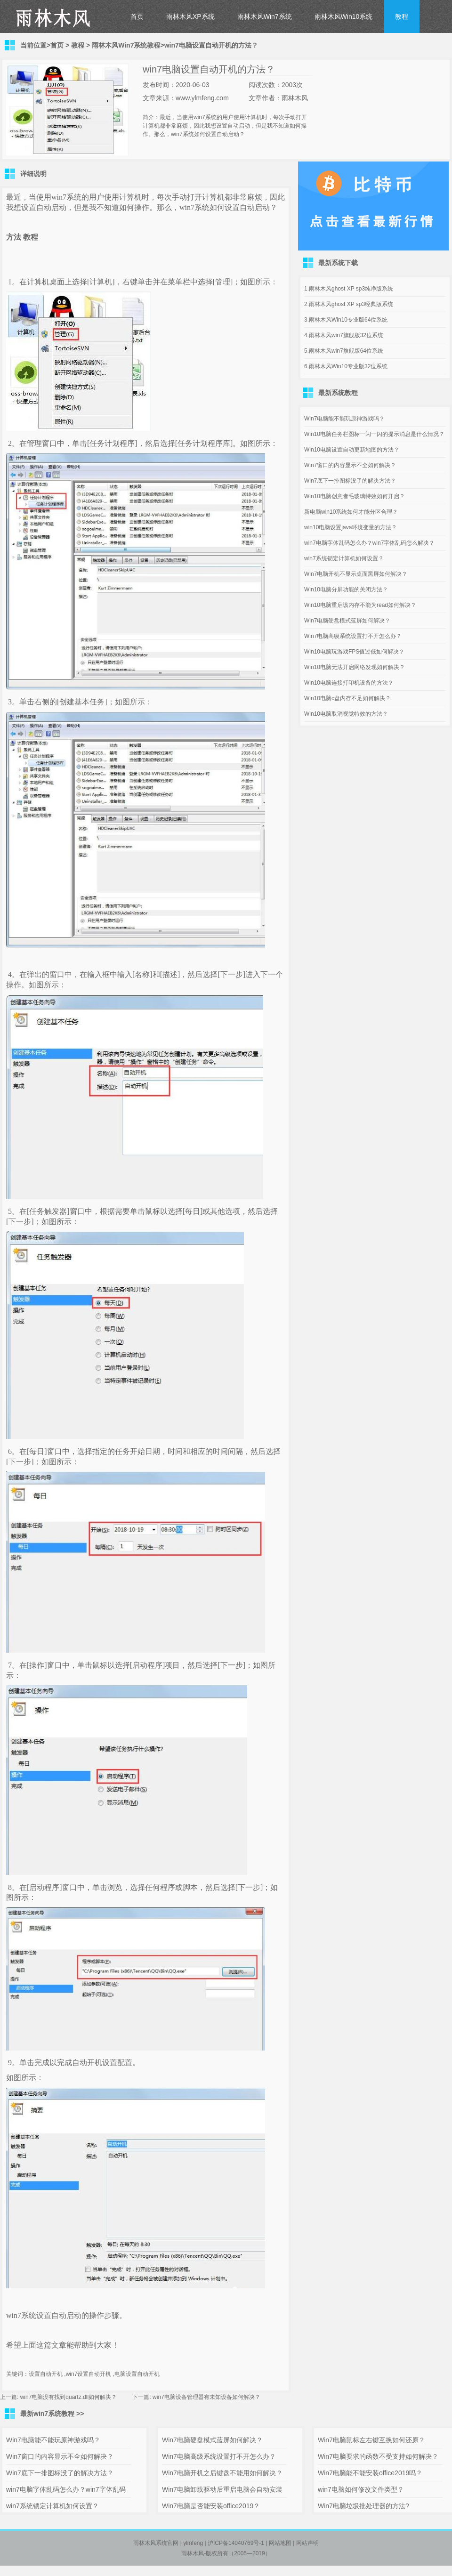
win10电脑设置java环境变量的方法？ (350, 527)
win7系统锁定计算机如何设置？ (344, 558)
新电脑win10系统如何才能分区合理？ (351, 512)
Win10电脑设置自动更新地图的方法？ (351, 449)
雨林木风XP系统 (190, 16)
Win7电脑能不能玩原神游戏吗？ (344, 418)
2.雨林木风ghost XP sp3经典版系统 (348, 304)
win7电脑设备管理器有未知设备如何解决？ (206, 2397)
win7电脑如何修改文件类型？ (361, 2489)
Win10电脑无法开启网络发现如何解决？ (354, 667)
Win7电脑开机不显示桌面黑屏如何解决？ (355, 574)
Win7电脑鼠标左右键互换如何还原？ (371, 2440)
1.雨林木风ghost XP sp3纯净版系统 (348, 288)
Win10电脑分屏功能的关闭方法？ (346, 589)
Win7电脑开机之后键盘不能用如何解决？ (222, 2473)
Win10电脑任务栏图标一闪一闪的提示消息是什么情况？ (374, 434)
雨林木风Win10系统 (344, 16)
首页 (137, 16)
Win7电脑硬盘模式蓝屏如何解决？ (347, 620)
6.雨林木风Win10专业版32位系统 (345, 366)
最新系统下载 (338, 262)
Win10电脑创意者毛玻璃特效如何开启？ (354, 496)
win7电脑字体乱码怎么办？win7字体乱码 (66, 2489)
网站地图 (280, 2543)
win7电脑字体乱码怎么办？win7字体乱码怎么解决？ (369, 543)
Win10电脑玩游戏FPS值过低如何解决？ (354, 651)
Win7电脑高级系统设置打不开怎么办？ (353, 636)
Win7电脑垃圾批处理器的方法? (363, 2506)
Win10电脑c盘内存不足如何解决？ (347, 698)
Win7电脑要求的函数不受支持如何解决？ (378, 2456)
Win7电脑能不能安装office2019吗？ (370, 2473)
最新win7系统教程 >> (52, 2413)
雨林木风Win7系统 (264, 16)
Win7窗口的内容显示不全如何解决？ (350, 465)
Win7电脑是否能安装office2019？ (211, 2506)
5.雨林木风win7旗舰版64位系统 (343, 350)
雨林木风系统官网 (155, 2543)
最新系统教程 (338, 392)
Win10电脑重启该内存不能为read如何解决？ (360, 605)
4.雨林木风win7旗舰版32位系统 (343, 335)
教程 (401, 16)
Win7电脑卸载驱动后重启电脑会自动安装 (222, 2489)
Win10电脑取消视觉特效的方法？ (346, 714)
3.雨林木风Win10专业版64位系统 (345, 319)
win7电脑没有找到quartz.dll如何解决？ (68, 2397)
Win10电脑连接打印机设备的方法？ (349, 682)
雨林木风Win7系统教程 (126, 45)
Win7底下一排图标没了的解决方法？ (350, 480)
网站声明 (307, 2543)
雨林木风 (192, 2553)
